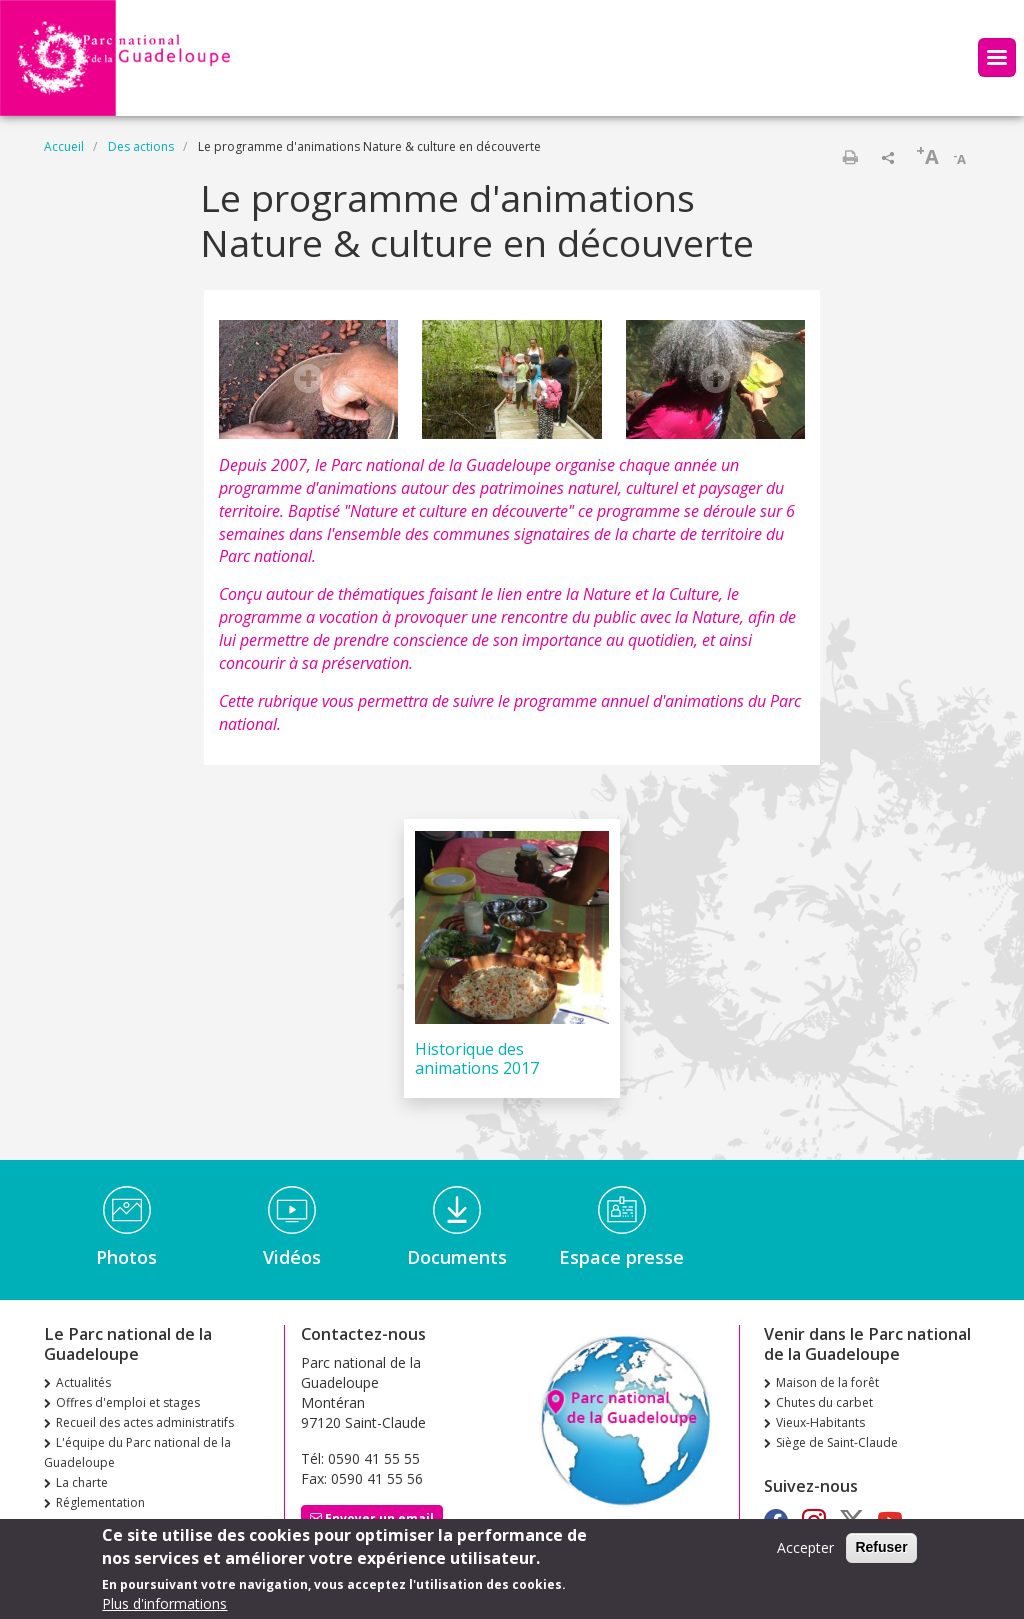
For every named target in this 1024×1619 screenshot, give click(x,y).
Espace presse (621, 1257)
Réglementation (100, 1502)
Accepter (805, 1553)
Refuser (881, 1553)
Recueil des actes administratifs (145, 1422)
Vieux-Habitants (820, 1422)
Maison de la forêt (827, 1382)
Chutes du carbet (824, 1402)
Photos (126, 1257)
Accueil (64, 146)
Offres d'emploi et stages (128, 1402)
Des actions (141, 146)
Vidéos (292, 1257)
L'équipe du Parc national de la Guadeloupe (137, 1452)
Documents (457, 1257)
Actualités (83, 1382)
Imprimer (850, 157)
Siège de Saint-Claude (837, 1442)
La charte (82, 1482)
